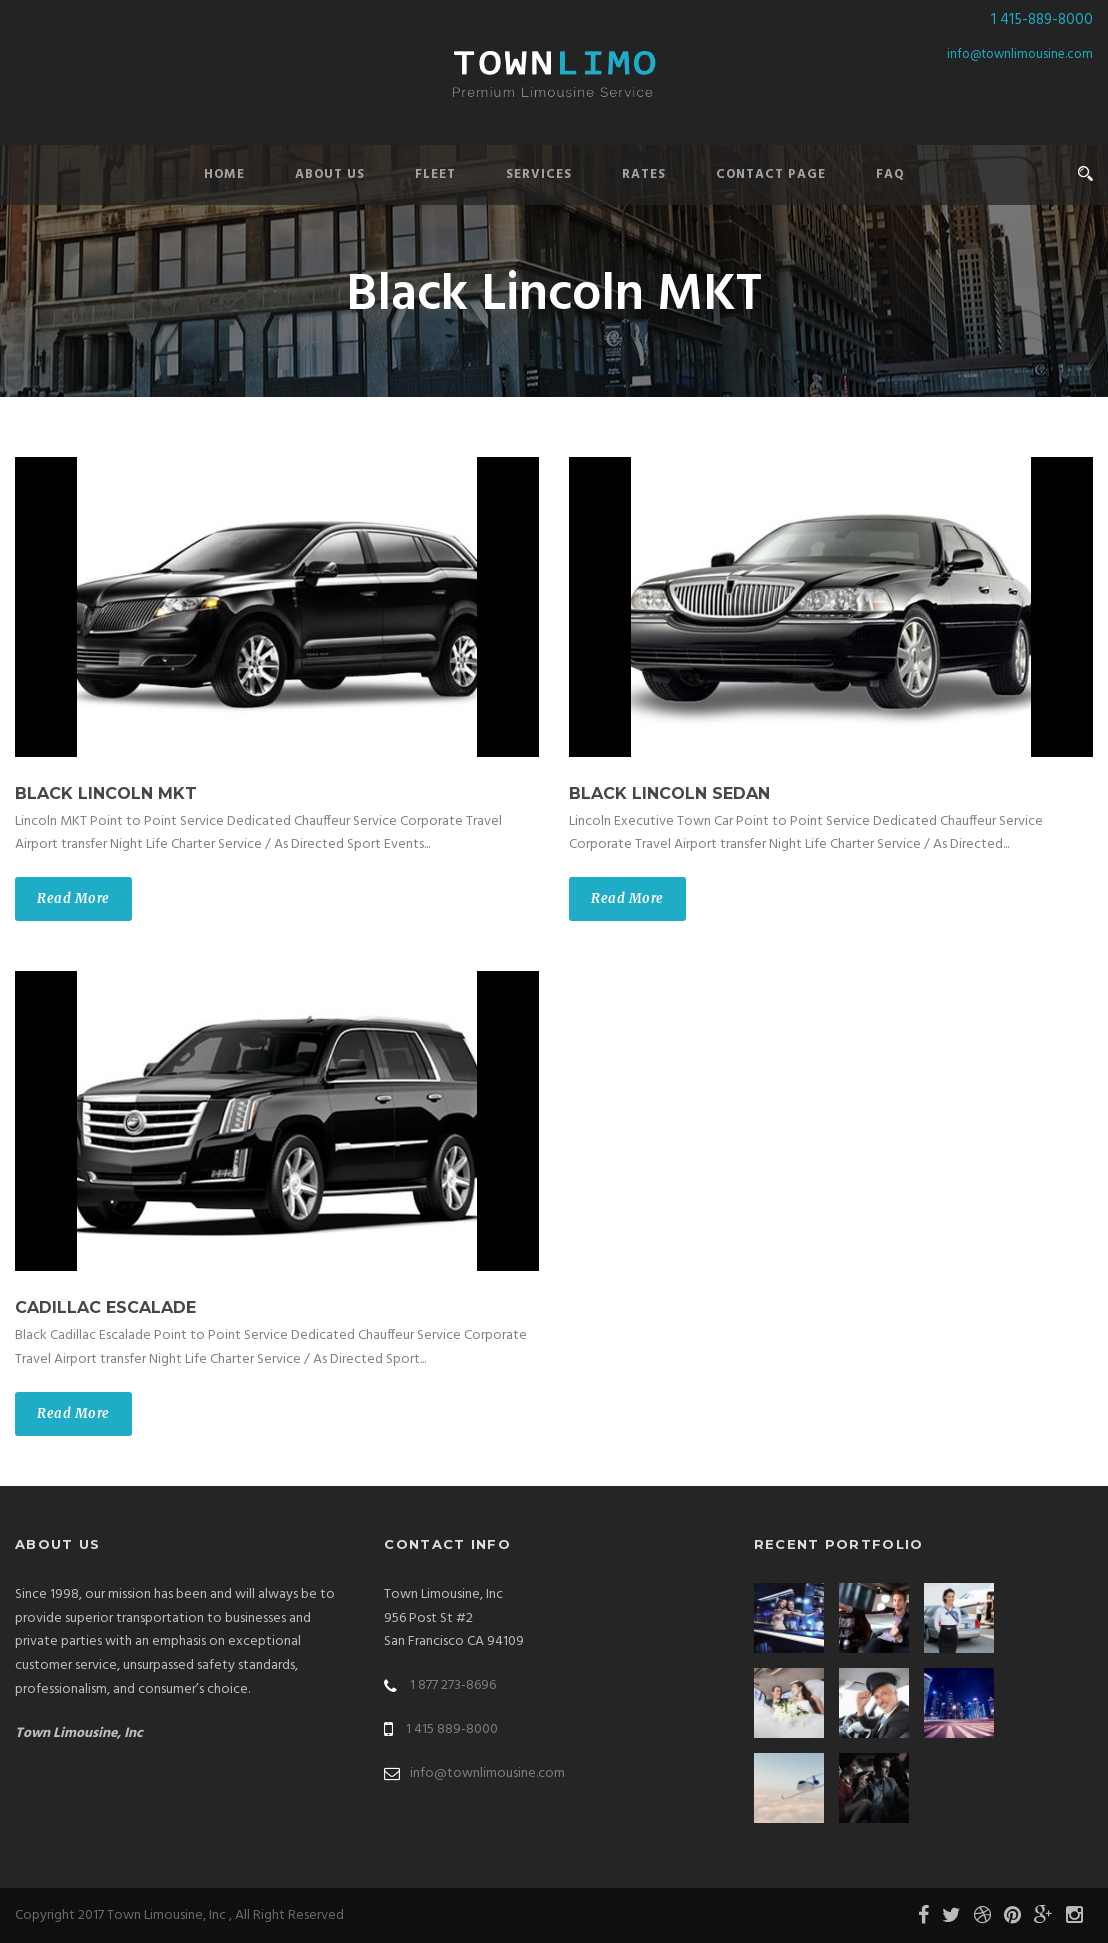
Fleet (435, 174)
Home (224, 174)
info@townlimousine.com (1020, 54)
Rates (644, 174)
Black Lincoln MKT (106, 793)
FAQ (890, 174)
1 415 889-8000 (452, 1729)
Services (539, 174)
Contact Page (771, 174)
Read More (73, 898)
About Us (330, 174)
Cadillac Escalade (105, 1307)
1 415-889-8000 (1042, 20)
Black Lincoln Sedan (669, 793)
